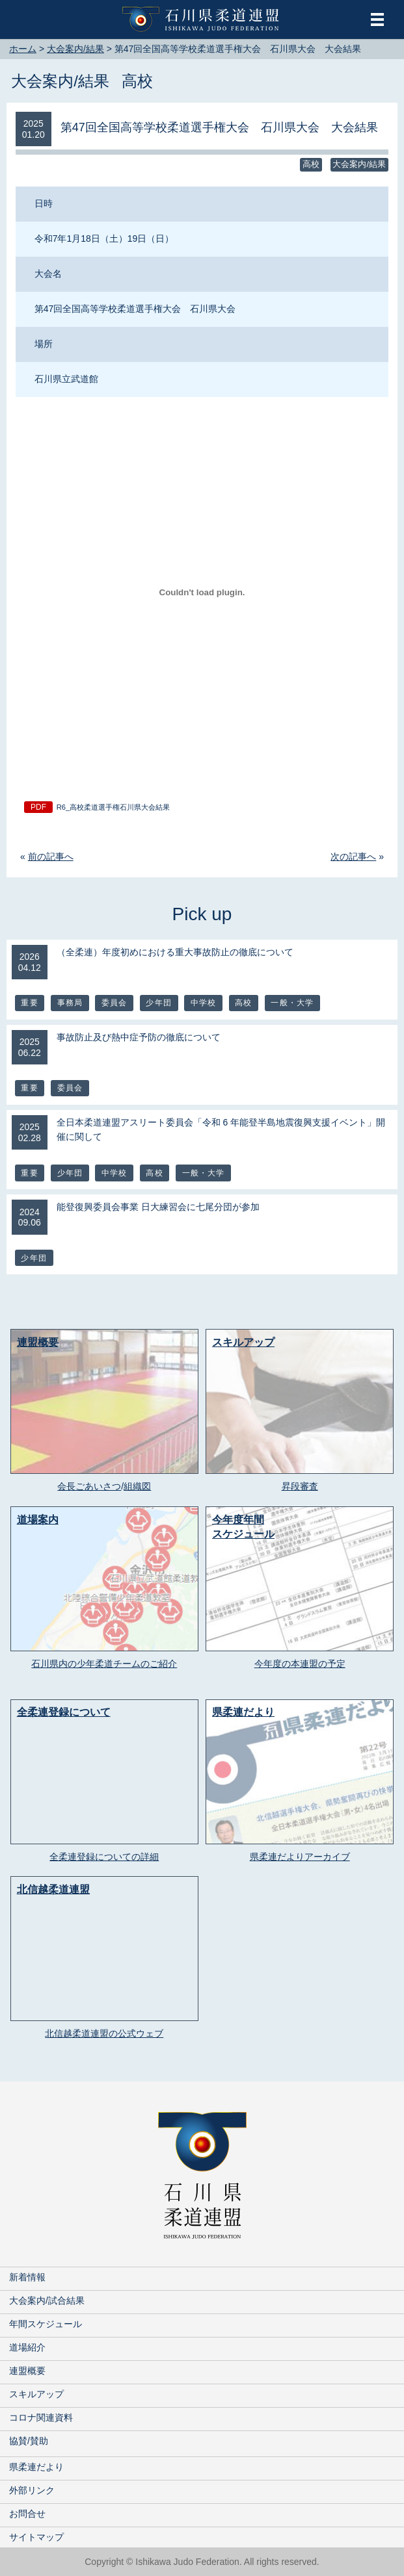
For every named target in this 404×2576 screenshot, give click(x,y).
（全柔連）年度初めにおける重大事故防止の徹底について (175, 952)
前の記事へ (51, 856)
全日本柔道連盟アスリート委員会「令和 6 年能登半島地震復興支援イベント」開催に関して (221, 1129)
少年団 (159, 1002)
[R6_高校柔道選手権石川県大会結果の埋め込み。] (202, 592)
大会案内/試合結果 (47, 2300)
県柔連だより (36, 2467)
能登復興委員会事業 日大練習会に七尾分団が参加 (158, 1207)
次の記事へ (353, 856)
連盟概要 (27, 2370)
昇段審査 (300, 1486)
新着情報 (27, 2277)
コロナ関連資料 (41, 2417)
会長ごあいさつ (89, 1486)
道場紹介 (27, 2347)
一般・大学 (292, 1002)
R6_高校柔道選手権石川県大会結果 (113, 807)
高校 (137, 81)
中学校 (204, 1002)
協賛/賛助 (28, 2441)
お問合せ (27, 2513)
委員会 (114, 1002)
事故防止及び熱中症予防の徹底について (139, 1037)
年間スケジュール (45, 2324)
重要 (29, 1002)
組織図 (137, 1486)
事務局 (70, 1002)
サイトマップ (36, 2537)
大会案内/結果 (60, 81)
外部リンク (32, 2490)
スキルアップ (36, 2394)
